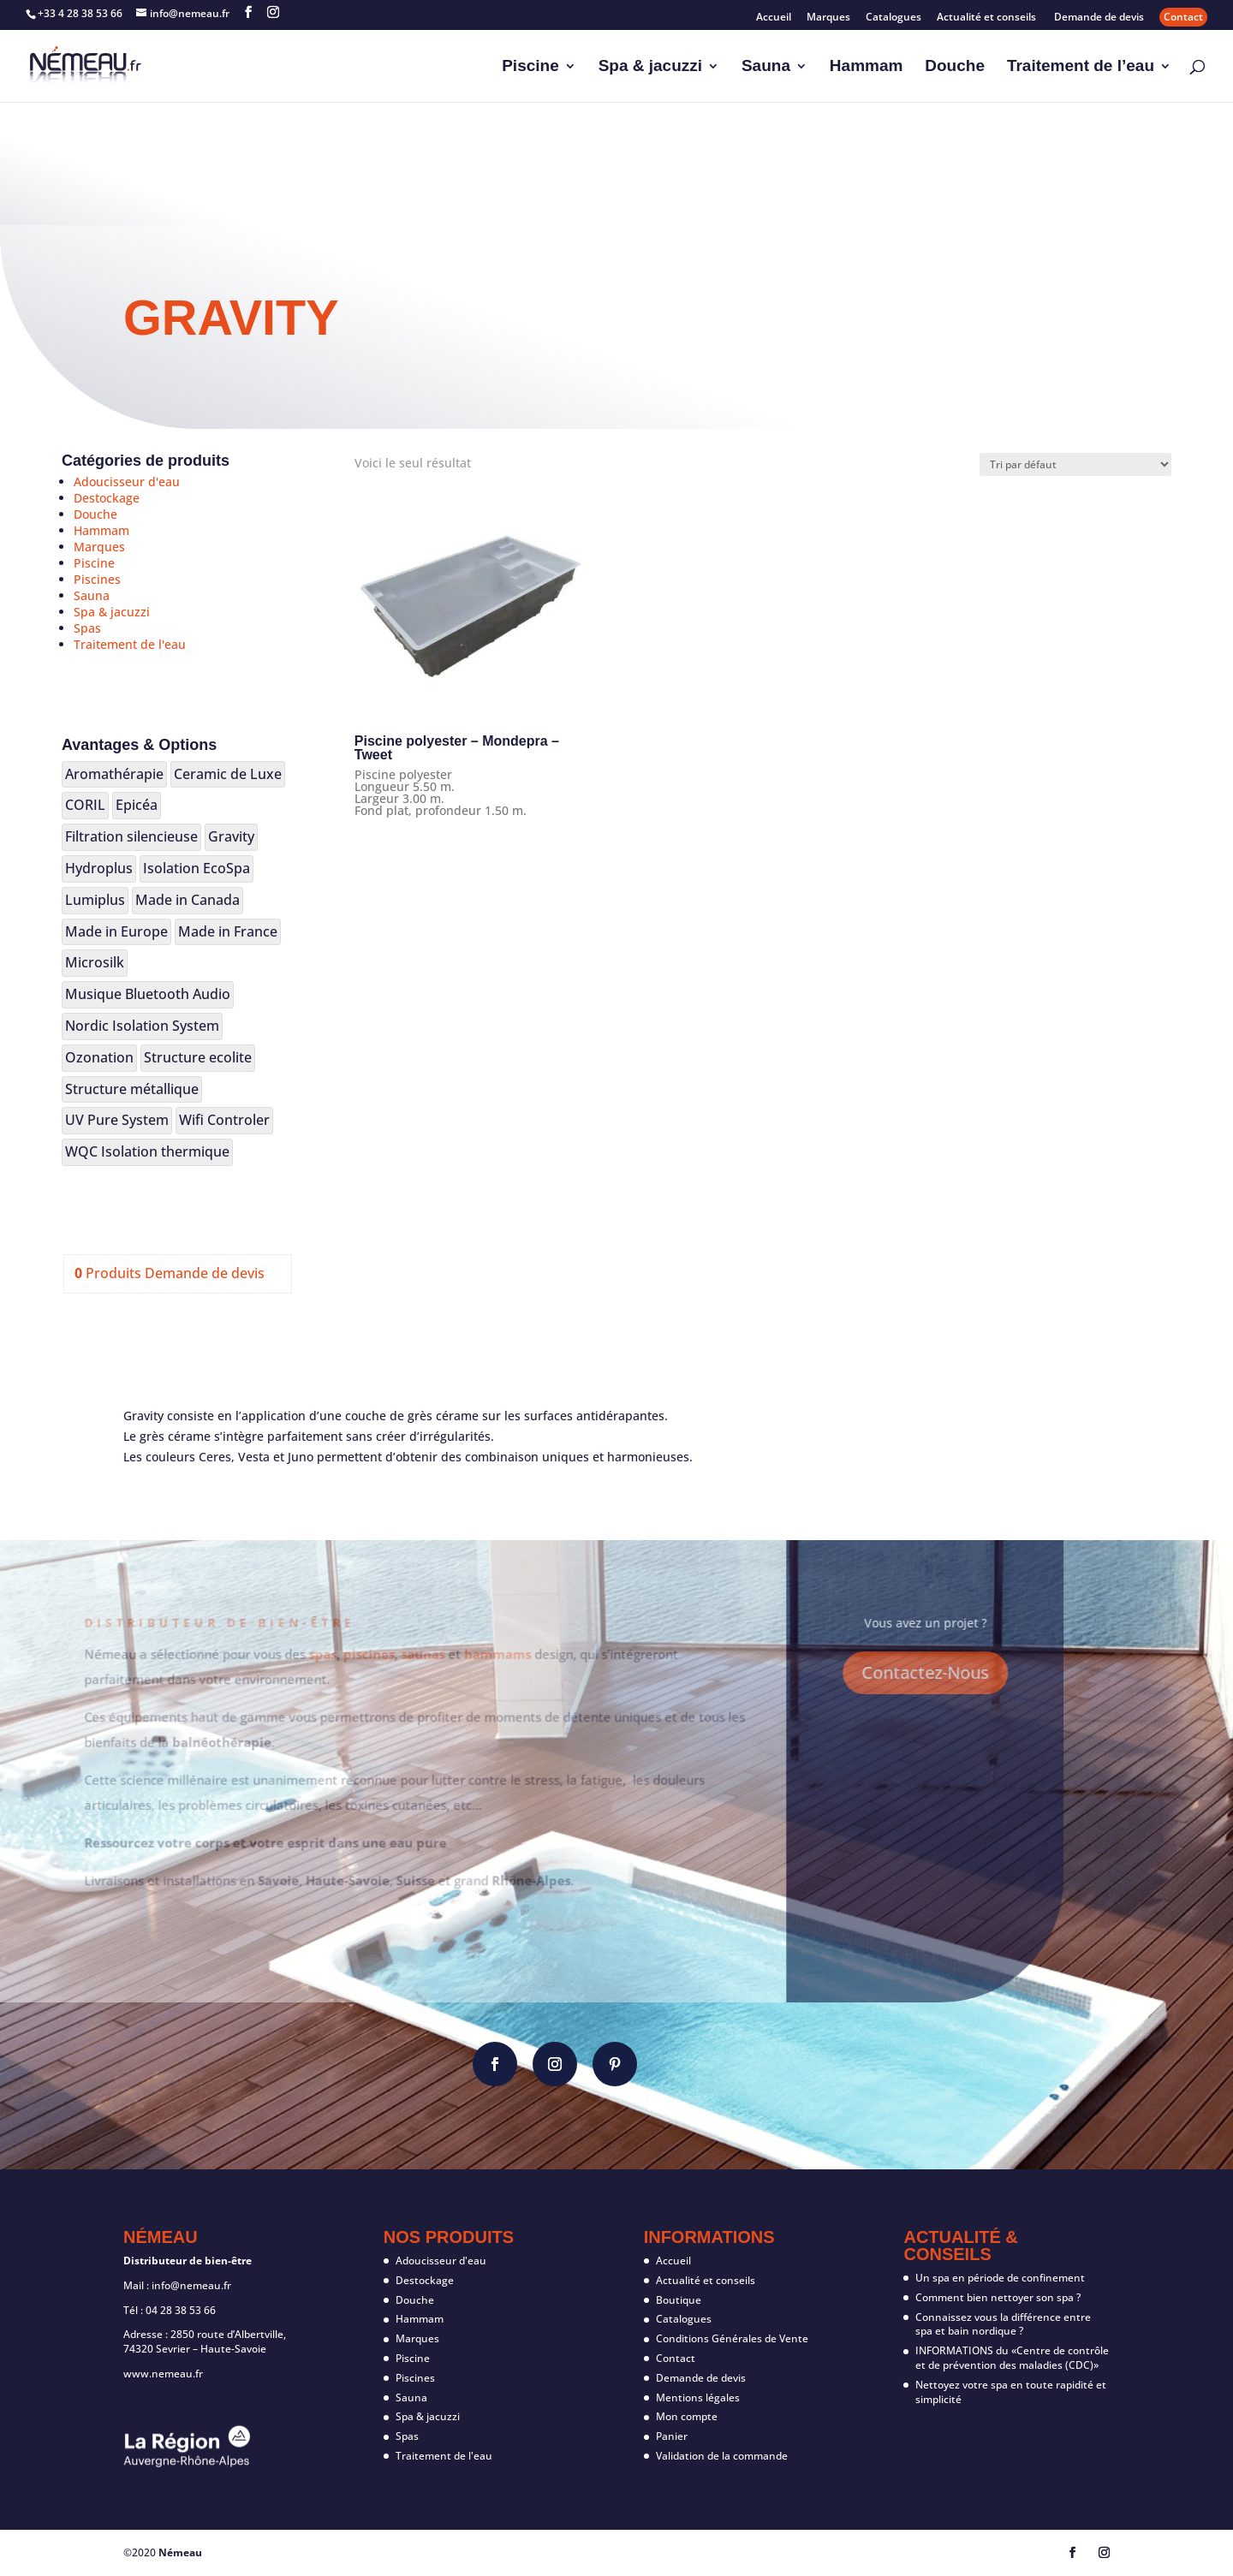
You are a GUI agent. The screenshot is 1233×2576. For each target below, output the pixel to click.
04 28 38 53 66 (181, 2310)
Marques (828, 18)
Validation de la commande (722, 2455)
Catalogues (893, 18)
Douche (955, 67)
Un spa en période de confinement (1000, 2277)
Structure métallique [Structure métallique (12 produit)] (132, 1089)
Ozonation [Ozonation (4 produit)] (99, 1057)
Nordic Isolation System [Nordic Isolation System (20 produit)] (142, 1025)
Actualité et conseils (988, 18)
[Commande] (1075, 464)
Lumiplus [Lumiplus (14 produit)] (95, 899)
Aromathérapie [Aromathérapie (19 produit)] (114, 773)
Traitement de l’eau (1080, 67)
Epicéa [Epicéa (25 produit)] (137, 804)
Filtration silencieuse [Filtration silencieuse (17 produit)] (131, 836)
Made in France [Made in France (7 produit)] (227, 931)
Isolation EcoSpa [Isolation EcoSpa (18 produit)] (196, 868)
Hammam (866, 67)
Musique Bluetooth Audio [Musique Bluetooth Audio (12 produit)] (147, 994)
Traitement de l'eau (130, 644)
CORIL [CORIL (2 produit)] (85, 804)
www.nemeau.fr (163, 2373)
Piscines (97, 579)
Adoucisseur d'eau (127, 481)
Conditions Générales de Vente (732, 2338)
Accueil (773, 18)
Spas (87, 628)
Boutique (678, 2300)
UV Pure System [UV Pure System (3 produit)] (117, 1119)
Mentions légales (698, 2397)
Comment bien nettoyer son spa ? (998, 2297)
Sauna (766, 67)
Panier (672, 2436)
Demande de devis (1099, 18)
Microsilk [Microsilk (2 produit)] (94, 962)
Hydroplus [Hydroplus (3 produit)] (99, 868)
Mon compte (687, 2416)
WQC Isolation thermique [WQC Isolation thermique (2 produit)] (147, 1151)
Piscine (530, 67)
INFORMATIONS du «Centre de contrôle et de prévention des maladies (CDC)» (1012, 2357)
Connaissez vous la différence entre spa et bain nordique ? (1003, 2324)
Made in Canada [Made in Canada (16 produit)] (187, 899)
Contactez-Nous (862, 1672)
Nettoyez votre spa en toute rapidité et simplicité (1010, 2391)
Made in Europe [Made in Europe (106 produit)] (116, 931)
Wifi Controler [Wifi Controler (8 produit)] (224, 1119)
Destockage (107, 498)
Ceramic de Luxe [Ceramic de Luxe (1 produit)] (228, 773)
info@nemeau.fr (191, 2285)
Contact (1183, 16)
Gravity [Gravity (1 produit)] (231, 836)
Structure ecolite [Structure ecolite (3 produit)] (198, 1057)
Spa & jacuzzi (650, 67)
